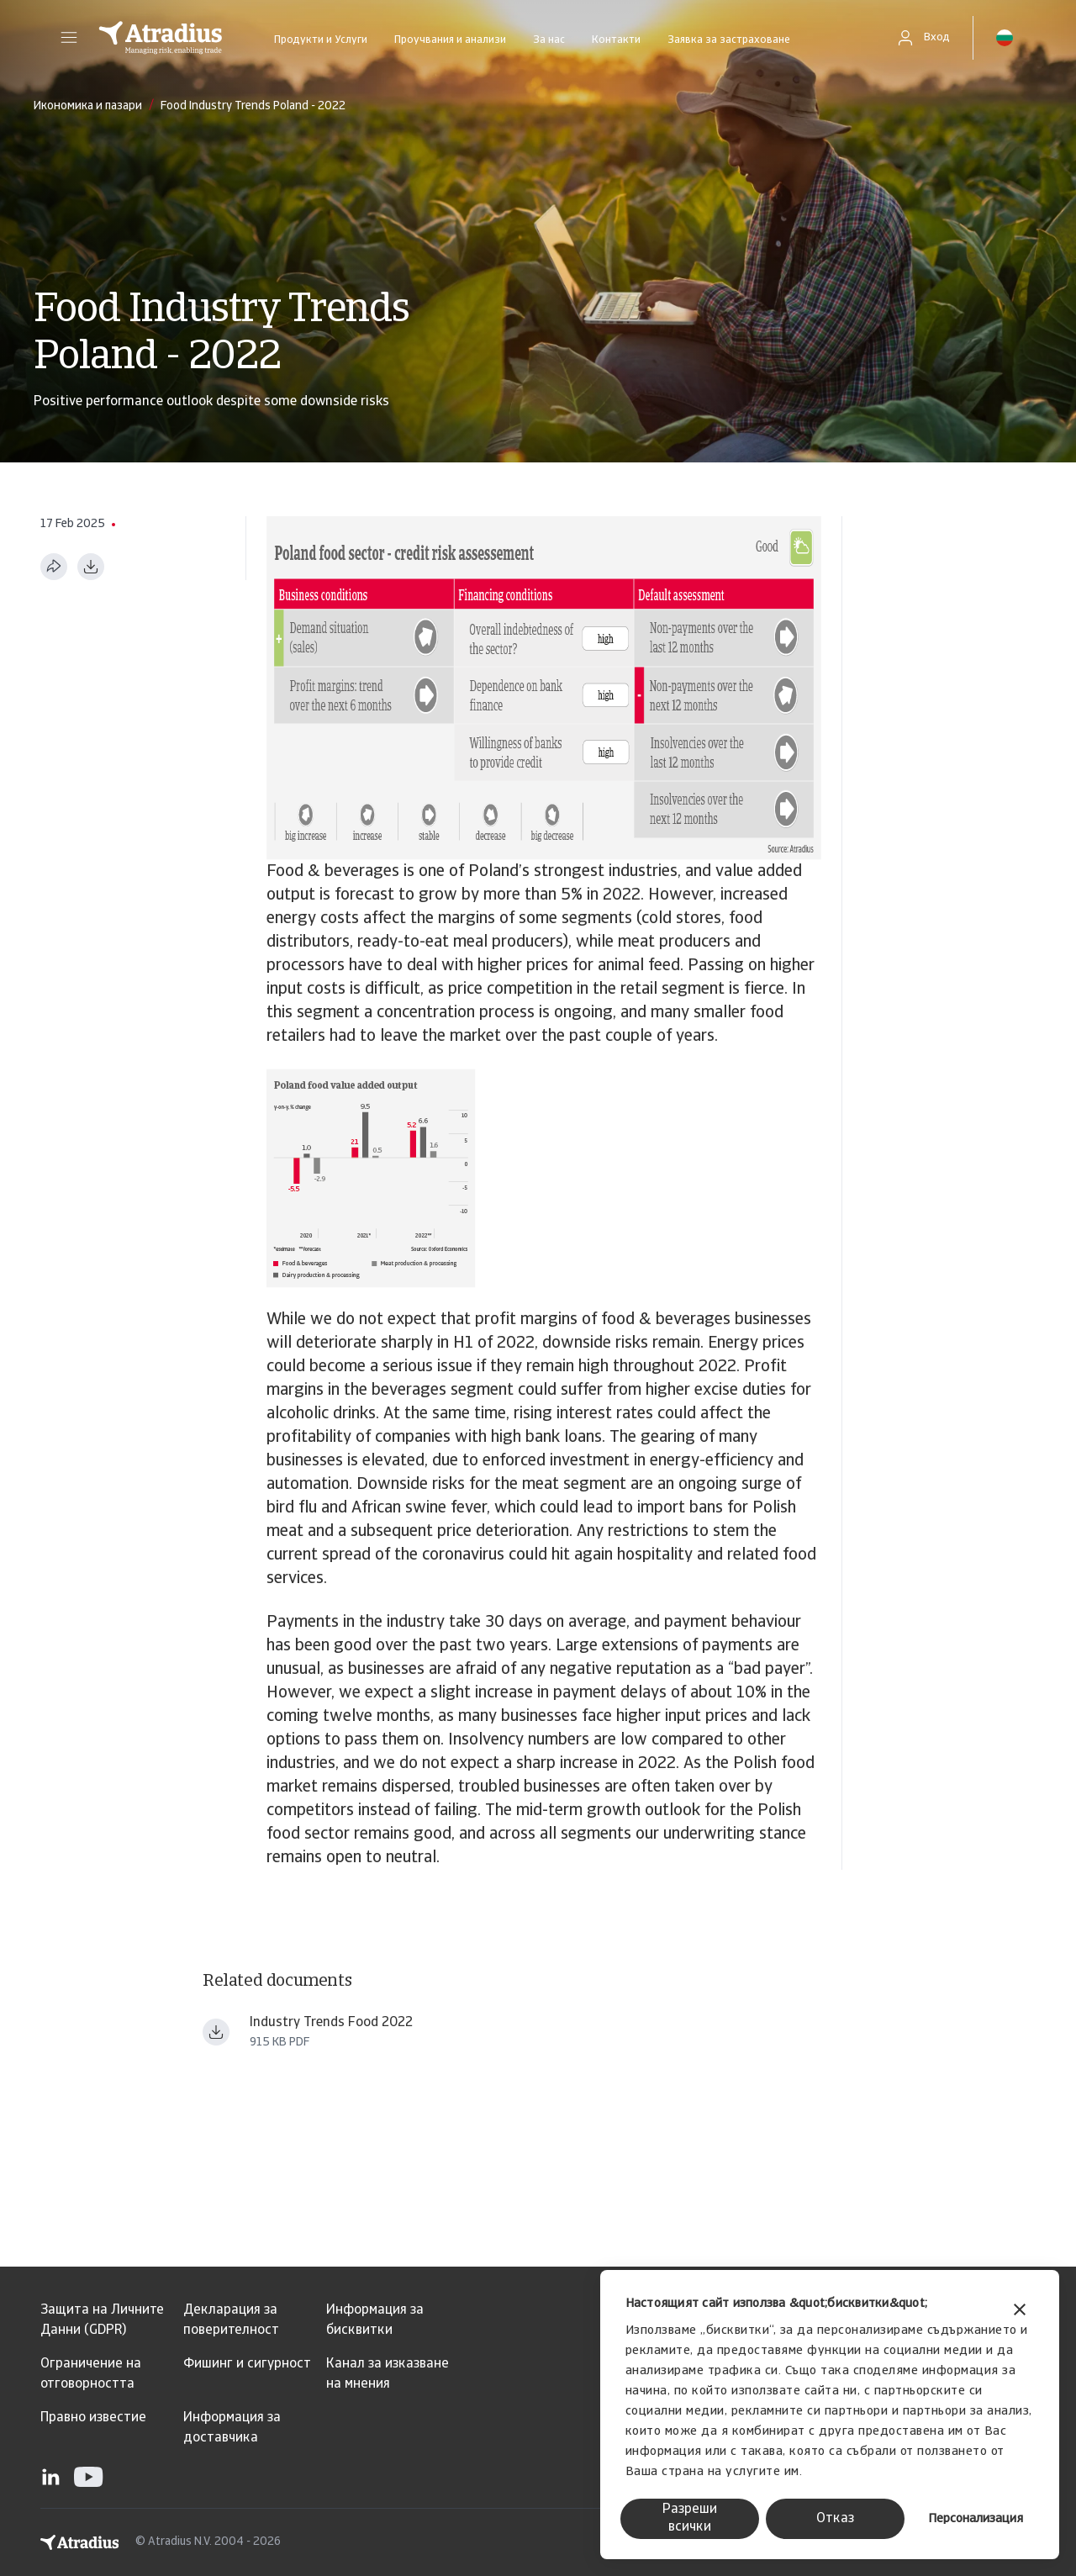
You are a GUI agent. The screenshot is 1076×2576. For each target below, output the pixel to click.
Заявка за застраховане (728, 39)
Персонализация (975, 2519)
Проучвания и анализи (450, 39)
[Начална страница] (161, 38)
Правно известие (93, 2418)
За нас (549, 39)
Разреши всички (689, 2518)
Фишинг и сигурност (247, 2364)
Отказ (835, 2519)
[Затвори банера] (1020, 2312)
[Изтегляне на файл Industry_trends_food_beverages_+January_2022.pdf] (216, 2032)
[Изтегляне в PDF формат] (90, 566)
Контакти (616, 39)
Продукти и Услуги (320, 39)
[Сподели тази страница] (53, 566)
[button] (69, 37)
